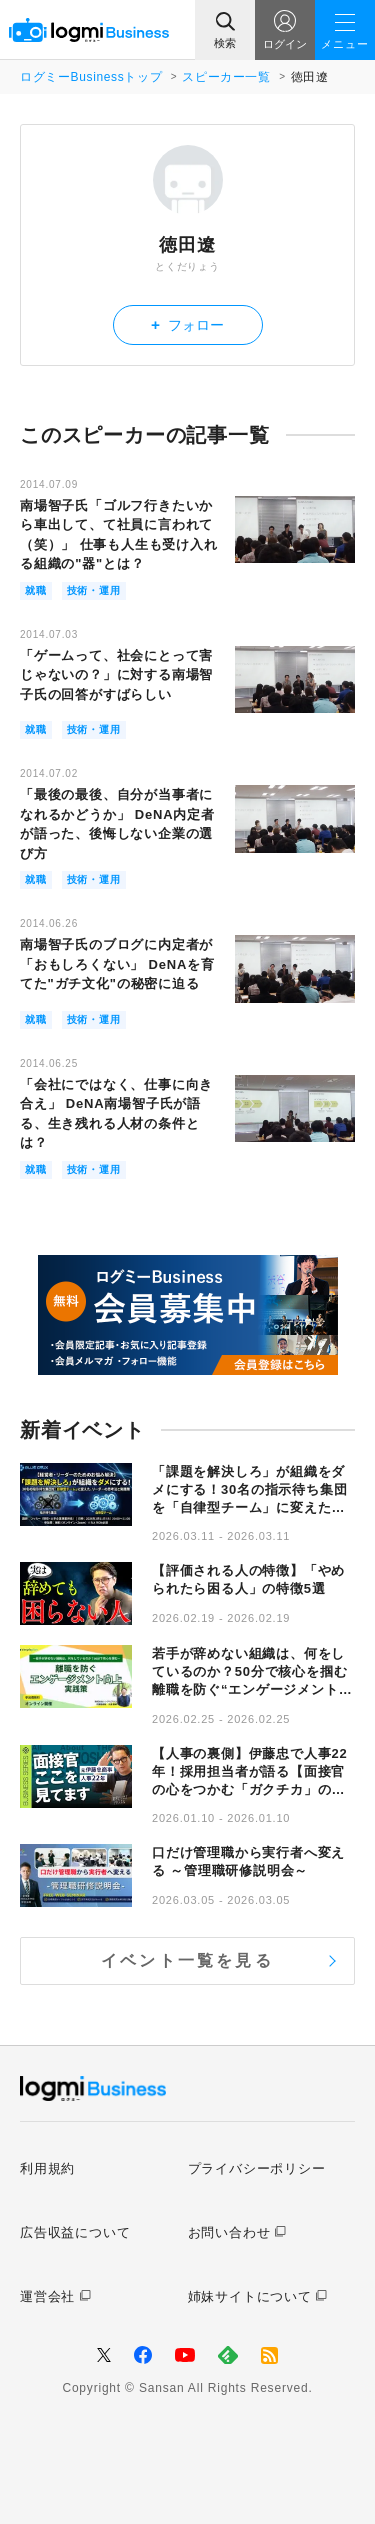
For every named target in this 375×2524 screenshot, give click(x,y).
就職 (36, 590)
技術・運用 (94, 590)
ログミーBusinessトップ (91, 77)
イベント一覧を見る (187, 1960)
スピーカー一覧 (226, 77)
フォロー (187, 324)
